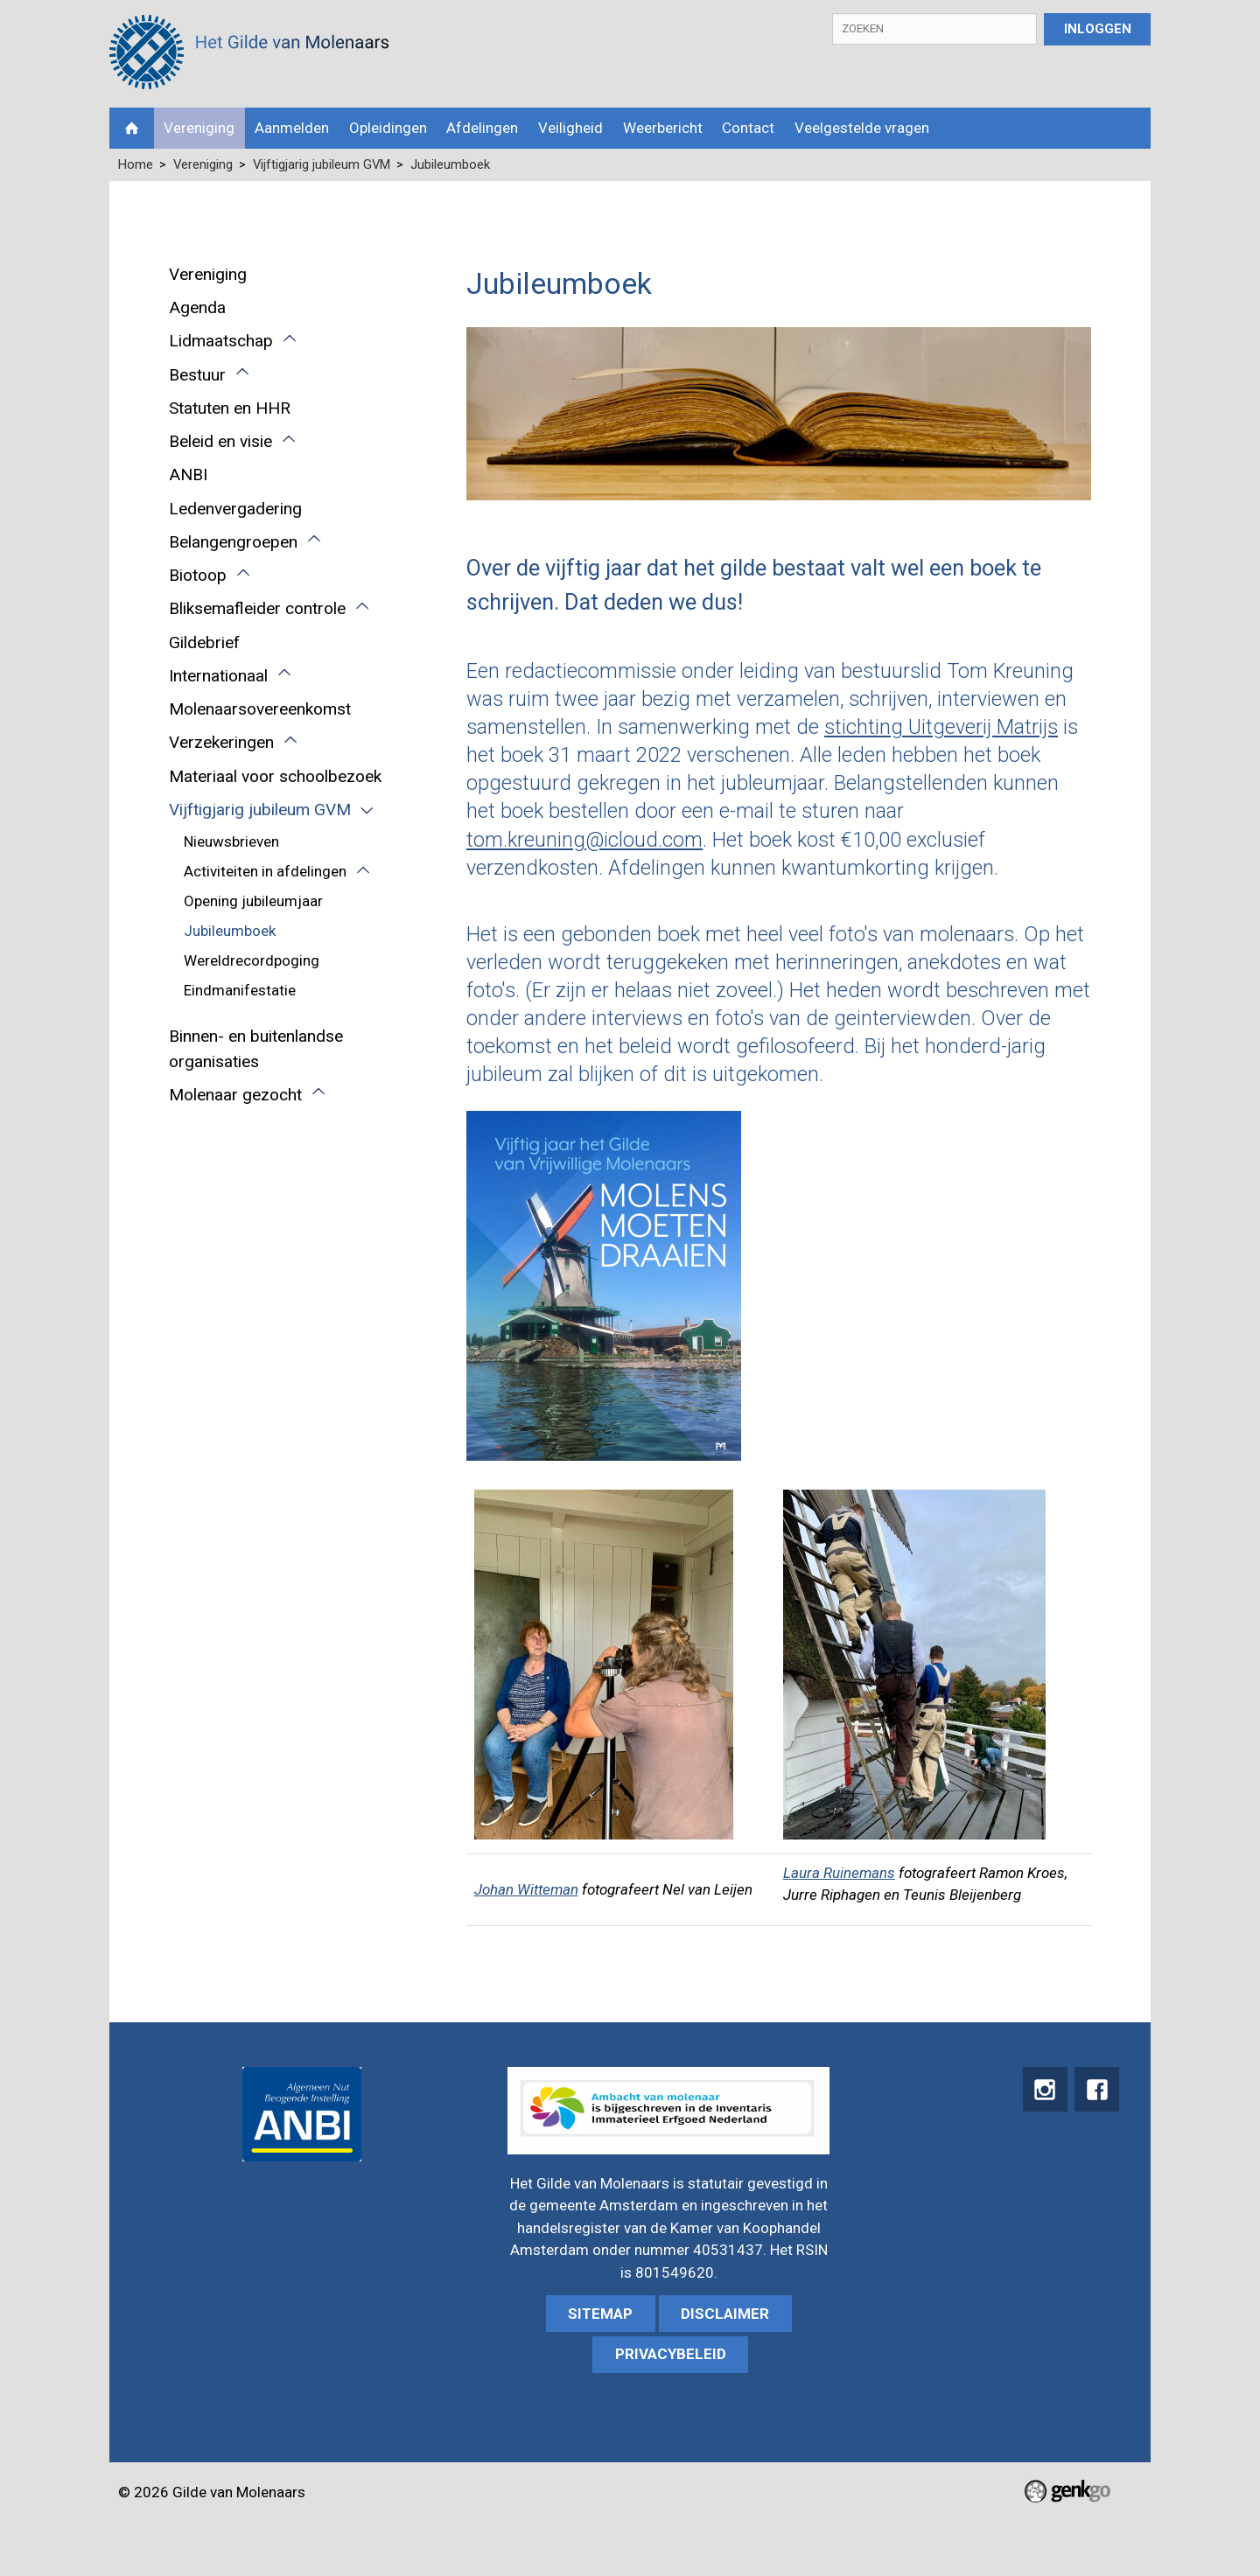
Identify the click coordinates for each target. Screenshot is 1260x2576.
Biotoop (198, 575)
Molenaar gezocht (235, 1095)
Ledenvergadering (235, 509)
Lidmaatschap (221, 341)
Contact (748, 127)
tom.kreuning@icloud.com (584, 839)
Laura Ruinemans (839, 1872)
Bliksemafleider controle (257, 608)
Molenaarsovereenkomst (260, 709)
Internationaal (218, 676)
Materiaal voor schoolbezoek (275, 776)
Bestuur (197, 375)
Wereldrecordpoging (251, 960)
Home (131, 128)
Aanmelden (292, 127)
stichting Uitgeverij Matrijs (941, 727)
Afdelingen (482, 127)
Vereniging (199, 127)
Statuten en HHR (229, 408)
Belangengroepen (233, 542)
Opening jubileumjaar (253, 901)
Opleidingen (388, 127)
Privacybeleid (670, 2354)
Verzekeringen (221, 742)
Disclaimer (725, 2313)
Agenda (197, 307)
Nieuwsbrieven (231, 841)
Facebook (1096, 2090)
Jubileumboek (450, 164)
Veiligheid (570, 127)
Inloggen (1097, 29)
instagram (1041, 2090)
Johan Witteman (526, 1889)
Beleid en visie (220, 441)
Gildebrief (204, 642)
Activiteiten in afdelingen (265, 871)
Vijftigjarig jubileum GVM (321, 164)
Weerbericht (663, 127)
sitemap (600, 2313)
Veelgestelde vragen (861, 127)
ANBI (188, 474)
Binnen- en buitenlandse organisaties (256, 1049)
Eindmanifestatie (240, 990)
